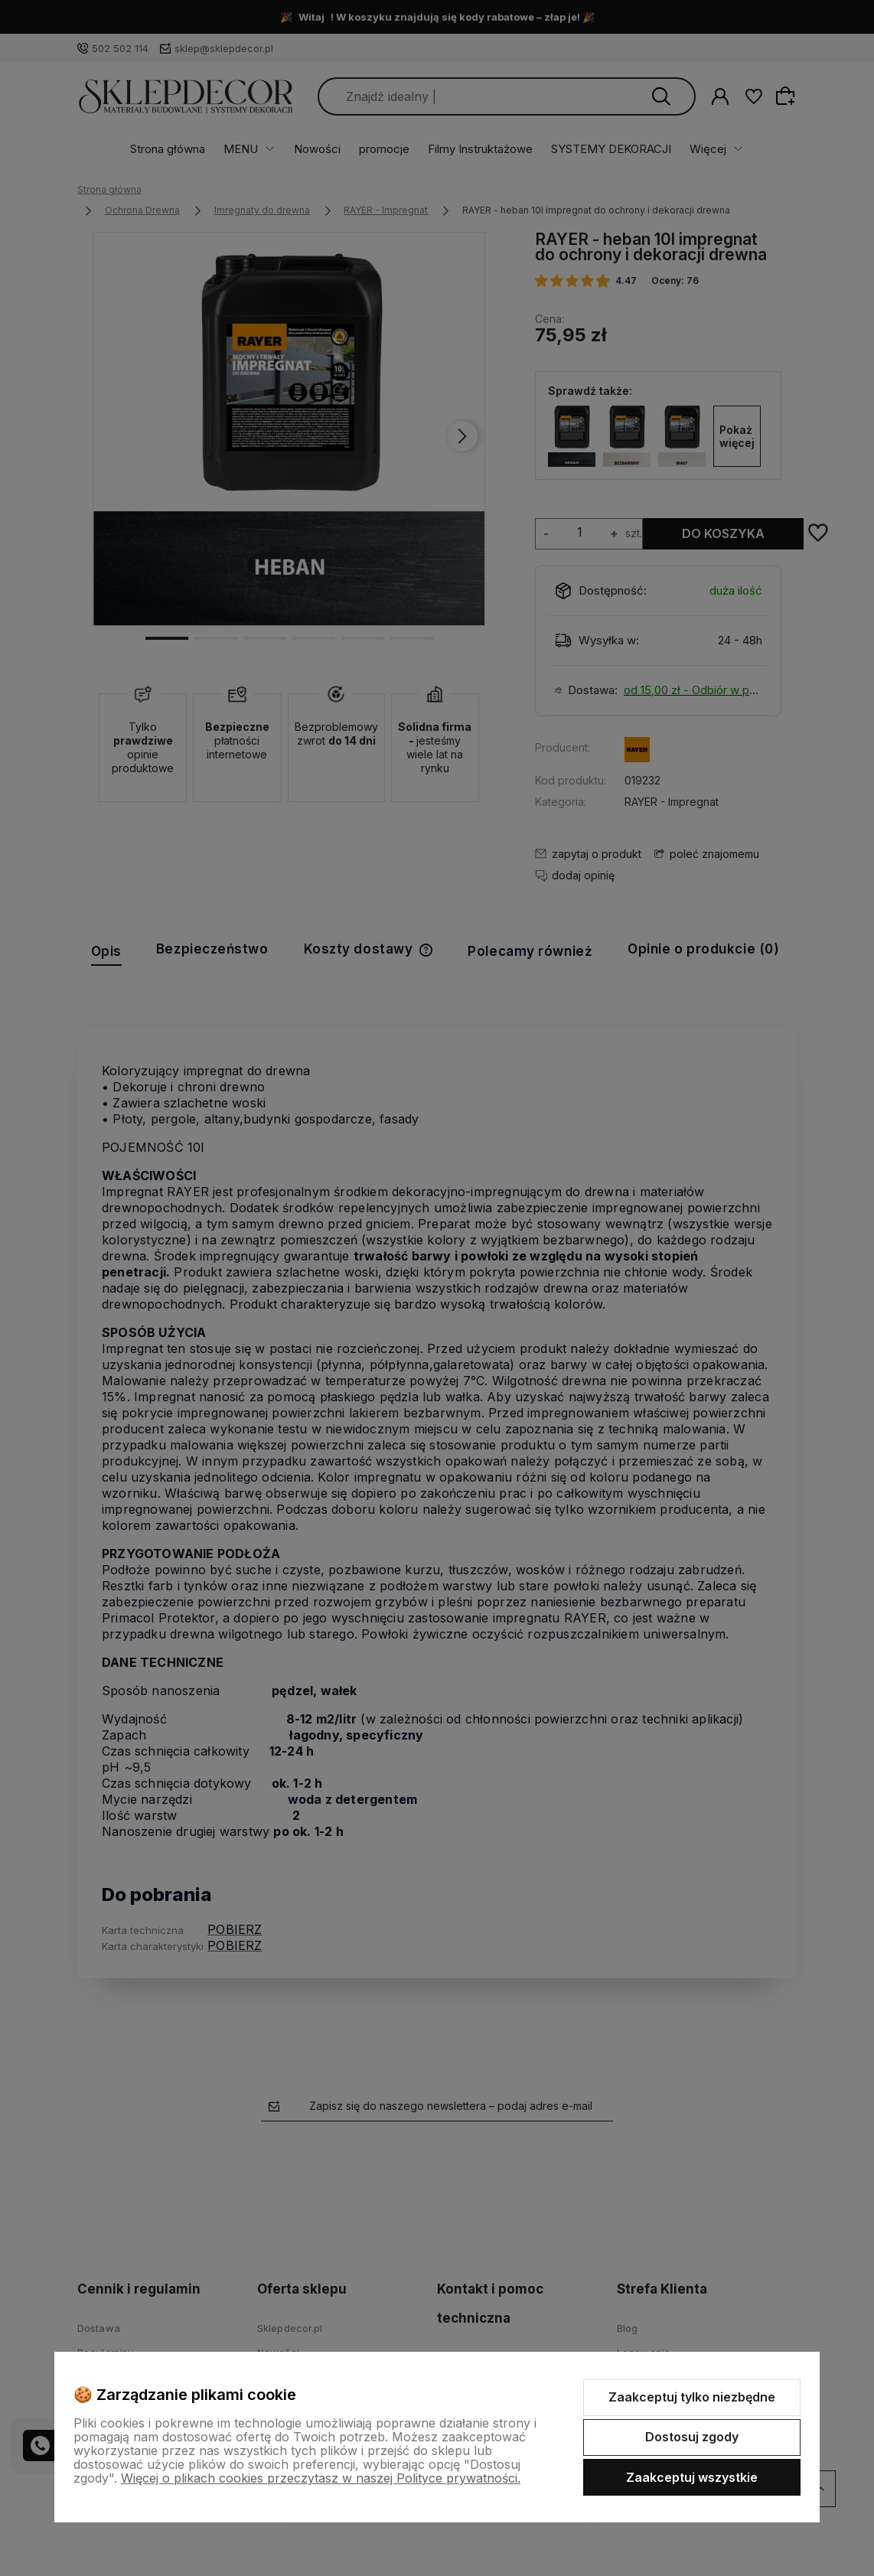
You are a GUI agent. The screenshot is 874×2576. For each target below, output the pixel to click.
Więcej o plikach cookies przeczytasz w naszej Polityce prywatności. (320, 2478)
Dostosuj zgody (692, 2436)
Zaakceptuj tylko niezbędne (691, 2397)
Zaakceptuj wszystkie (692, 2477)
